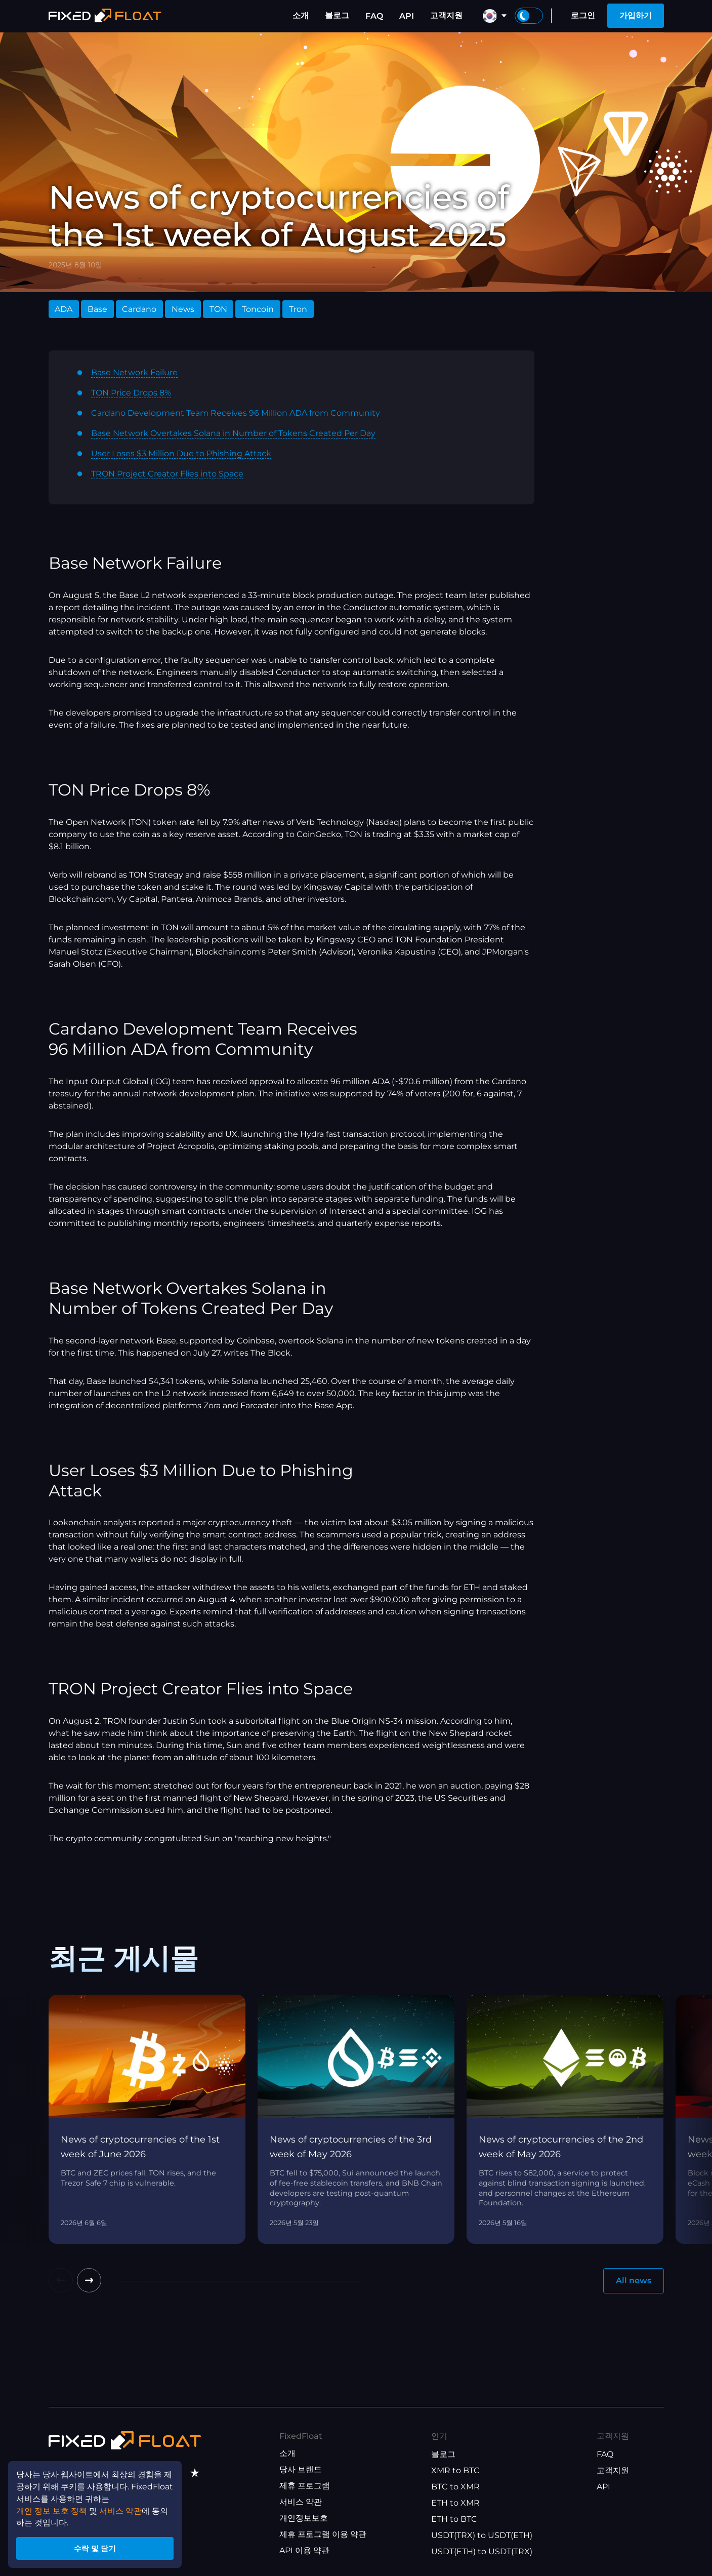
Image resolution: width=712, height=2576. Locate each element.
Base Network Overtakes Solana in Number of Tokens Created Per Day (233, 433)
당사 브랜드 (300, 2469)
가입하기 (635, 15)
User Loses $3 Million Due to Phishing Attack (181, 453)
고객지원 (446, 15)
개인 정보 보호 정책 (51, 2509)
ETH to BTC (454, 2519)
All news (633, 2280)
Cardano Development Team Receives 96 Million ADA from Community (235, 413)
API (406, 16)
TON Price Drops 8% (131, 393)
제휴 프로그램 (304, 2485)
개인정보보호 (303, 2518)
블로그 (337, 15)
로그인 (583, 15)
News (183, 309)
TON (218, 309)
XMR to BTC (455, 2470)
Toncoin (258, 309)
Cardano (139, 309)
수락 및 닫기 (96, 2547)
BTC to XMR (455, 2486)
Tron (298, 309)
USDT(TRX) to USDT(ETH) (481, 2535)
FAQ (374, 16)
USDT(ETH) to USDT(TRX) (481, 2551)
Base (97, 309)
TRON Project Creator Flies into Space (167, 474)
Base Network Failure (134, 372)
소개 (300, 15)
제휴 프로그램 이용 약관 (322, 2534)
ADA (63, 309)
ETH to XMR (455, 2503)
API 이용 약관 (304, 2550)
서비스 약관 (300, 2502)
